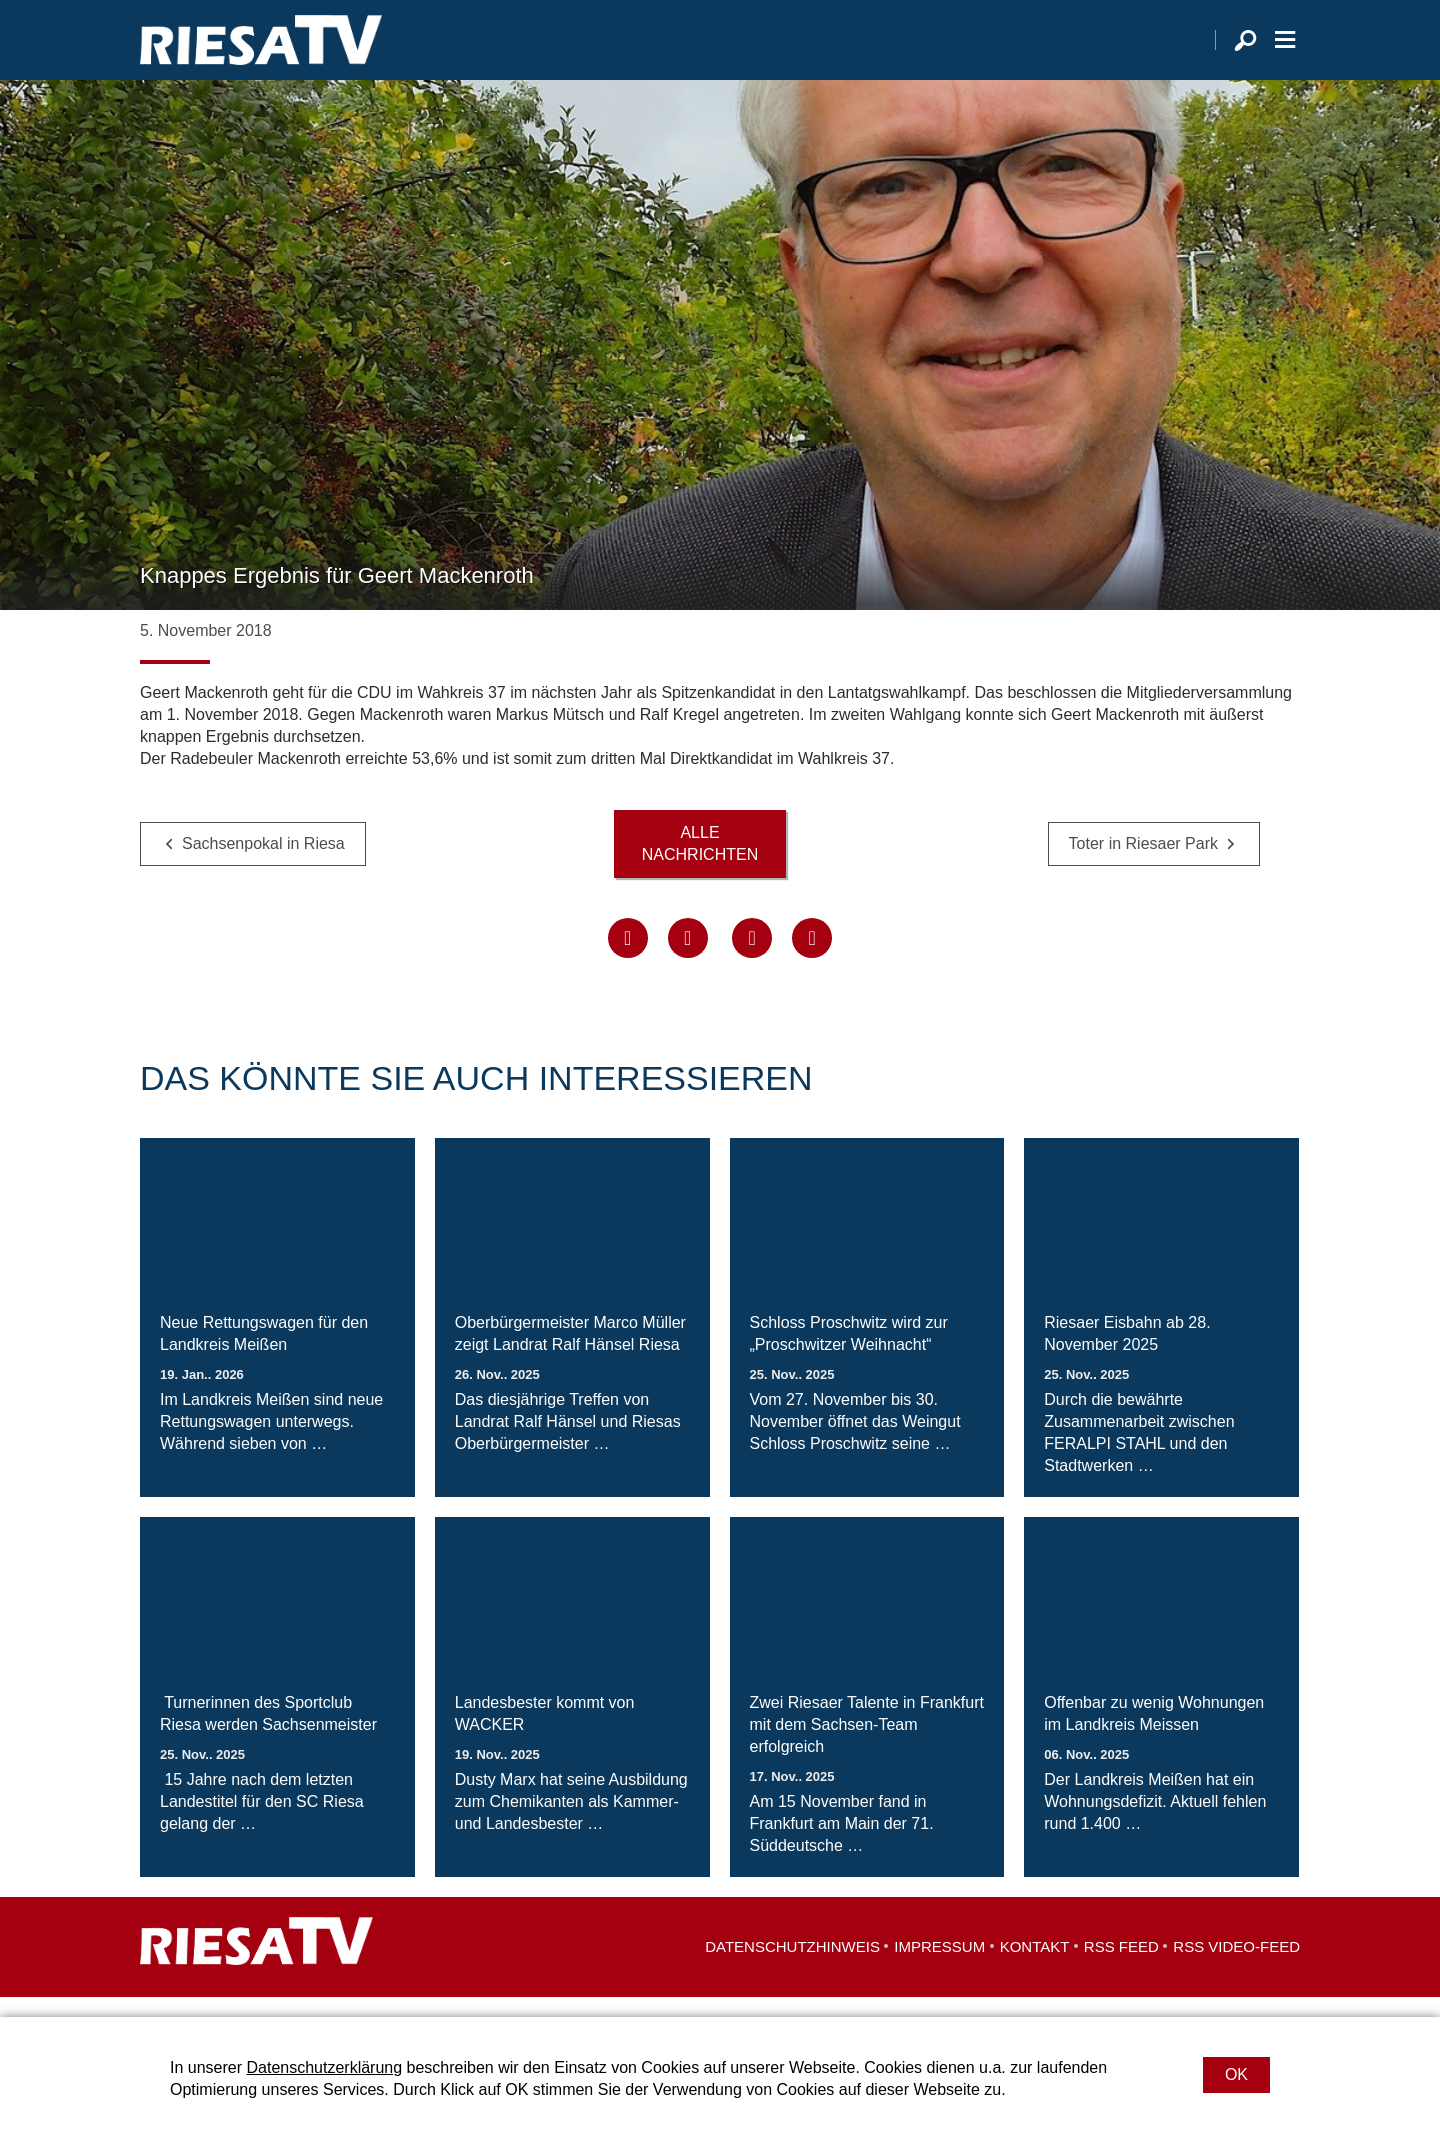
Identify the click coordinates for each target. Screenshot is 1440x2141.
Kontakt (1035, 1966)
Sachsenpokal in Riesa (263, 863)
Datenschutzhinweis (792, 1966)
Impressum (939, 1966)
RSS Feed (1121, 1966)
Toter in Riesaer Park (1143, 863)
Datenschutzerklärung (324, 2067)
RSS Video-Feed (1236, 1966)
